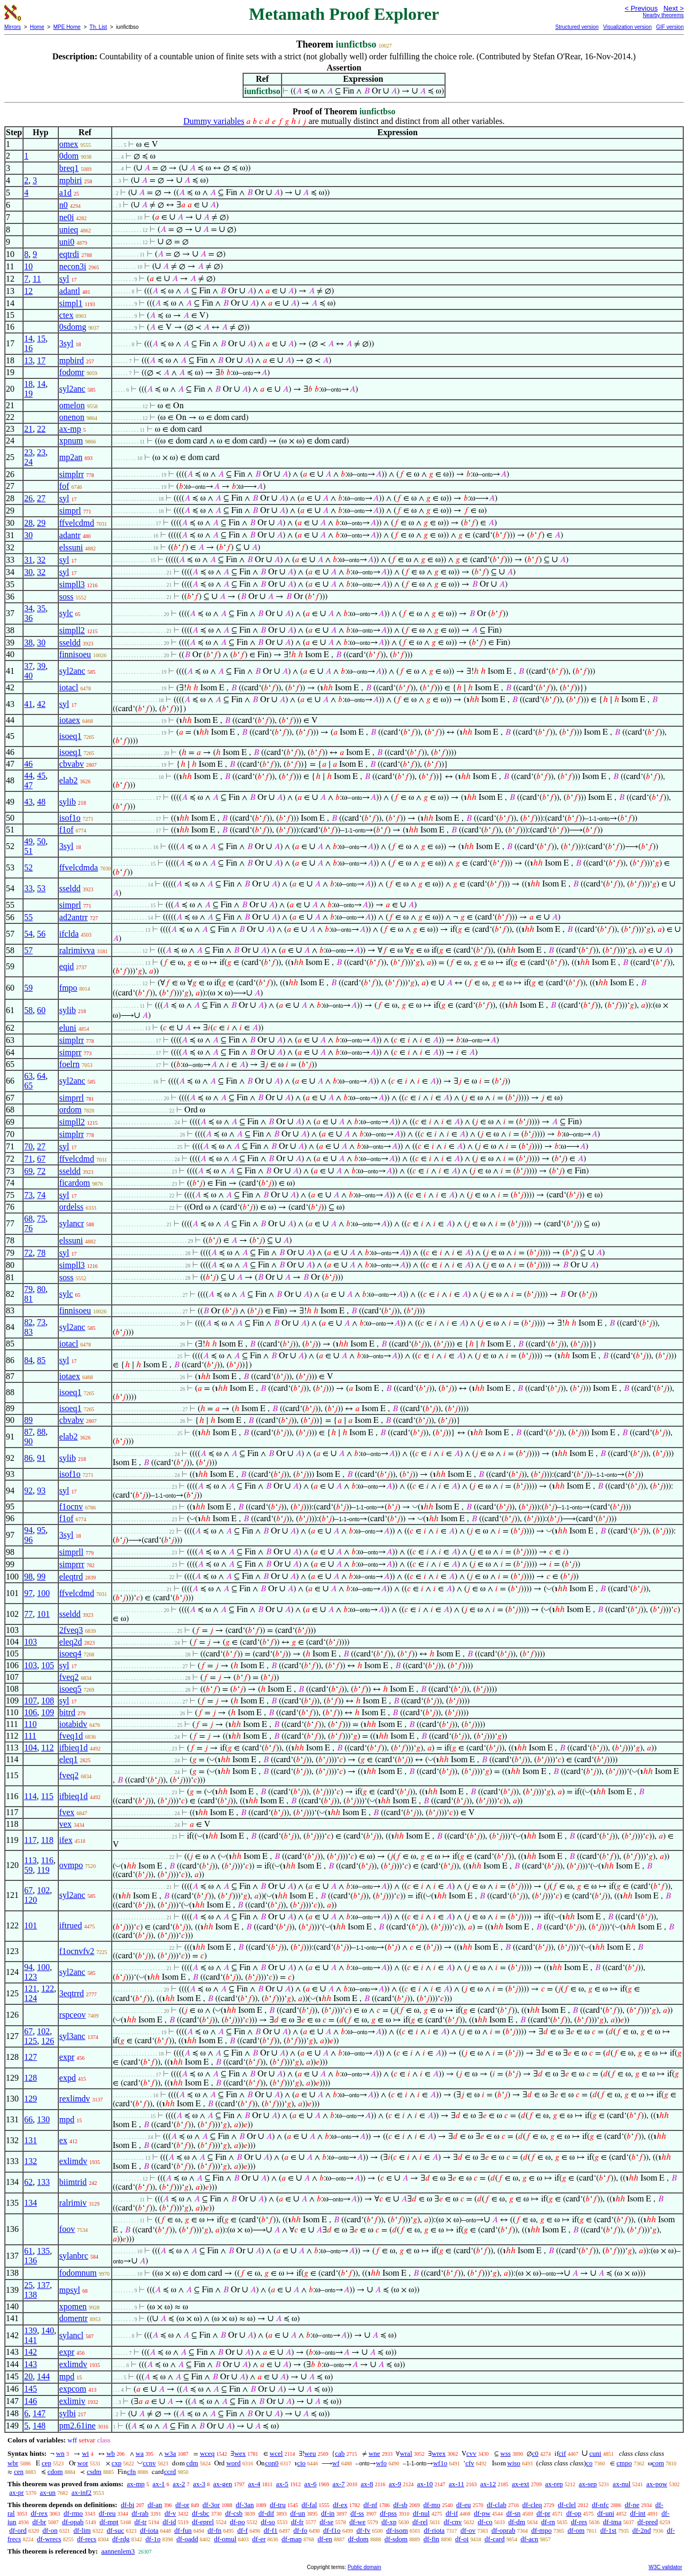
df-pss (388, 2513)
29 (41, 522)
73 (28, 1195)
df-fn (215, 2530)
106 (30, 1712)
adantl (69, 290)
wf (336, 2463)
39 (41, 666)
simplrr (71, 474)
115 (47, 1796)
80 (41, 1289)
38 (28, 642)
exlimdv (73, 2161)
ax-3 (199, 2484)
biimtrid (73, 2181)
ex (63, 2140)
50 (41, 841)
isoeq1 (70, 736)
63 (28, 1075)
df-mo (431, 2505)
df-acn (529, 2539)
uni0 (66, 241)
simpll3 (72, 584)
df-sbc (200, 2513)
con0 (271, 2463)
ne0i (66, 217)
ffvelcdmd (76, 522)
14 (28, 338)
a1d (65, 192)
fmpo (68, 987)
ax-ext (520, 2484)
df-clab (496, 2505)
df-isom (397, 2530)
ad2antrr (73, 917)
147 (39, 2413)
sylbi (67, 2413)
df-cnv (453, 2522)
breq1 (69, 168)
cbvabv (71, 763)
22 (41, 428)
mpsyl (69, 2289)
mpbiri (70, 180)
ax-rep (553, 2484)
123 (30, 1976)
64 (41, 1075)
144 (43, 2376)
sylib (67, 801)
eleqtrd (71, 1576)
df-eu (463, 2505)
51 (28, 850)
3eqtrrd (71, 1993)
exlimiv (72, 2401)
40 (28, 675)
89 (28, 1420)
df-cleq (532, 2505)
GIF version (670, 27)
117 (30, 1840)
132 (30, 2161)
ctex (66, 315)
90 (28, 1441)
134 (30, 2202)
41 (28, 704)
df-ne (631, 2505)
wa (140, 2453)
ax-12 (488, 2484)
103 (30, 1641)
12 (28, 290)
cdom (55, 2472)
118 (47, 1840)
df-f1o (332, 2530)
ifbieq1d (73, 1747)
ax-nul (621, 2484)
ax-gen (222, 2484)
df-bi (127, 2505)
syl (64, 278)
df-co (485, 2522)
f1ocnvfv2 (77, 1951)
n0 (63, 204)
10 (28, 266)
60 (41, 1010)
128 (30, 2077)
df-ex (340, 2505)
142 (30, 2351)
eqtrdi (69, 254)
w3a (170, 2453)
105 (47, 1665)
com (658, 2463)
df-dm (516, 2522)
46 (28, 763)
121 (30, 1988)
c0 (535, 2453)
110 (30, 1724)
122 (47, 1988)
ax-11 (456, 2484)
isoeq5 (70, 1688)
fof (64, 486)
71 (28, 1158)
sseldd (70, 642)
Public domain (364, 2567)
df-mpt (108, 2522)
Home (37, 27)
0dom (69, 155)
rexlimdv (74, 2098)
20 (28, 2376)
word (233, 2463)
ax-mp (70, 428)
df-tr (140, 2522)
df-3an (245, 2505)
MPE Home (67, 27)
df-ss (357, 2513)
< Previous (641, 8)
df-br (39, 2522)
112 (47, 1747)
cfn (131, 2472)
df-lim (82, 2530)
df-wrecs (49, 2539)
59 (28, 987)
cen (19, 2472)
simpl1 (71, 303)
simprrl (71, 1097)
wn (60, 2453)
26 (28, 498)
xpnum (71, 440)
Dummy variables (213, 121)
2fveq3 (71, 1630)
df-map (292, 2539)
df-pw (482, 2513)
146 (30, 2401)
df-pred (647, 2522)
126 (47, 2040)
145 (30, 2388)
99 (41, 1576)
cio (301, 2463)
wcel (276, 2453)
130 (43, 2119)
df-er (258, 2539)
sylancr (71, 1223)
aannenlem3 (118, 2551)
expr (66, 2056)
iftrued (70, 1925)
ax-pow (656, 2484)
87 (28, 1431)
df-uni (605, 2513)
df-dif (267, 2513)
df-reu (107, 2513)
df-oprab (503, 2530)
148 (39, 2425)
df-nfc (600, 2505)
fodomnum (78, 2272)
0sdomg (73, 326)
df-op (573, 2513)
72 (41, 1171)
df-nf (370, 2505)
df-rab (139, 2513)
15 (41, 338)
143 (30, 2364)
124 (30, 1998)
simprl (70, 510)
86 (28, 1457)
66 (28, 2119)
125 (30, 2040)
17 (41, 360)
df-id (169, 2522)
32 (41, 559)
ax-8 (367, 2484)
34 (28, 608)
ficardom (74, 1182)
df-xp (388, 2522)
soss (66, 596)
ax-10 (425, 2484)
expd (67, 2077)
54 (28, 933)
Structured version (576, 27)
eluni (67, 1027)
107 (30, 1700)
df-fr (297, 2522)
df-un (297, 2513)
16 (28, 348)
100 (43, 1593)
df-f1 (271, 2530)
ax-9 (395, 2484)
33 (28, 888)
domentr (73, 2318)
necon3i (73, 266)
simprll (71, 1552)
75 (41, 1218)
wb (110, 2453)
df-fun (183, 2530)
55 (28, 917)
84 (28, 1360)
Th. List (98, 27)
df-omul (225, 2539)
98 (28, 1576)
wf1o (440, 2463)
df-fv (363, 2530)
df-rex (39, 2513)
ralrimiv (73, 2202)
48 (41, 801)
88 (41, 1431)
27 (41, 498)
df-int (638, 2513)
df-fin (432, 2539)
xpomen (73, 2306)
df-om (575, 2530)
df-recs (86, 2539)
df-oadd (187, 2539)
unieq (69, 229)
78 (41, 1252)
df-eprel (203, 2522)
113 (30, 1860)
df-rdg (121, 2539)
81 (28, 1298)
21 (28, 428)
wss (506, 2453)
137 (43, 2285)
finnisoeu (75, 654)
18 (28, 383)
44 (28, 775)
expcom (73, 2388)
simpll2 (72, 630)
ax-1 (159, 2484)
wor (82, 2463)
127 (30, 2056)
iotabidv (73, 1724)
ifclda (69, 933)
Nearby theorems (663, 15)
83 (28, 1331)
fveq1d (71, 1735)
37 (28, 666)
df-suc (115, 2530)
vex (65, 1823)
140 (47, 2330)
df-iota (149, 2530)
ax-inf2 (82, 2492)
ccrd (170, 2472)
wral (406, 2453)
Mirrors (12, 27)
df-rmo (73, 2513)
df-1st (608, 2530)
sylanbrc (73, 2255)
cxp (117, 2463)
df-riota (434, 2530)
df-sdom (396, 2539)
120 (30, 1899)
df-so (268, 2522)
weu (310, 2453)
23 (28, 452)
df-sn (513, 2513)
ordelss (71, 1206)
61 (28, 2250)
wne (374, 2453)
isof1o (70, 817)
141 (30, 2340)
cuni (595, 2453)
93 (41, 1490)
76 (28, 1228)
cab (340, 2453)
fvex (66, 1812)
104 (30, 1747)
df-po (237, 2522)
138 (30, 2294)
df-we (357, 2522)
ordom (70, 1109)
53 (41, 888)
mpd (66, 2119)
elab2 (68, 780)
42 (41, 704)
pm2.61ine (77, 2425)
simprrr (71, 1564)
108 (47, 1700)
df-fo (300, 2530)
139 (30, 2330)
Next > (673, 8)
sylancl (71, 2335)
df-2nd (641, 2530)
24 (28, 461)
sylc (66, 613)
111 (30, 1735)
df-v (170, 2513)
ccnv (149, 2463)
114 (30, 1796)
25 (28, 2285)
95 (41, 1530)
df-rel (420, 2522)
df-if (451, 2513)
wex (240, 2453)
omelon (72, 405)
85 (41, 1360)
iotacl (69, 687)
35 (41, 608)
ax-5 (282, 2484)
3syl (66, 343)
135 (43, 2250)
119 (43, 1869)
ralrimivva (77, 950)
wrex (438, 2453)
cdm (192, 2463)
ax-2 (179, 2484)
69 (28, 1171)
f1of (66, 829)
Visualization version (627, 27)
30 (28, 535)
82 (28, 1322)
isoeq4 (70, 1653)
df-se (326, 2522)
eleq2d (70, 1641)
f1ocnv (71, 1506)
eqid (66, 966)
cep (46, 2463)
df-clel (567, 2505)
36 (28, 617)
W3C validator (665, 2567)
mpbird (71, 360)
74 (41, 1195)
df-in (327, 2513)
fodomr (71, 372)
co (589, 2463)
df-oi (461, 2539)
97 (28, 1593)
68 (28, 1218)
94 (28, 1530)
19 (28, 393)
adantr (70, 535)
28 (28, 522)
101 (43, 1613)
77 (28, 1613)
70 (28, 1146)
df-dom (358, 2539)
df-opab (72, 2522)
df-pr (543, 2513)
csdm (94, 2472)
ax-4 (254, 2484)
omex (69, 144)
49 (28, 841)
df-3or (211, 2505)
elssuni (71, 547)
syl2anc (72, 388)
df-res (579, 2522)
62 (28, 2181)
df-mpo (541, 2530)
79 (28, 1289)
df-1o (152, 2539)
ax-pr (16, 2492)
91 (41, 1457)
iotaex (69, 720)
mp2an (71, 457)
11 (37, 278)
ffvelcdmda (78, 867)
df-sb (400, 2505)
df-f (242, 2530)
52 (28, 867)
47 (28, 785)
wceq (207, 2453)
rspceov (72, 2014)
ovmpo (71, 1865)
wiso (514, 2463)
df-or (182, 2505)
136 (30, 2260)
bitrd (67, 1712)
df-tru (278, 2505)
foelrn (69, 1064)
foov (67, 2228)
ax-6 (310, 2484)
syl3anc (72, 2036)
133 (43, 2181)
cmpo (624, 2463)
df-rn (548, 2522)
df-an (154, 2505)
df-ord (18, 2530)
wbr (12, 2463)
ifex (66, 1840)
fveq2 (69, 1677)
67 (41, 1158)
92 (28, 1490)
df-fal (309, 2505)
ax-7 (338, 2484)
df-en (324, 2539)
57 (28, 950)
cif (562, 2453)
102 (43, 1890)
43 (28, 801)
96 (28, 1539)
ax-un (48, 2492)
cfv (469, 2463)
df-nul (421, 2513)
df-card (494, 2539)
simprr (70, 1052)
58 (28, 1010)
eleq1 (68, 1759)
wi (85, 2453)
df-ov (467, 2530)
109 (47, 1712)
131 (30, 2140)
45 (41, 775)
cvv (471, 2453)
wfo (381, 2463)
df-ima (612, 2522)
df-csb (234, 2513)
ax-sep (587, 2484)
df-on (50, 2530)
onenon (71, 417)
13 (28, 360)
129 (30, 2098)
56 (41, 933)
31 (28, 559)
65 (28, 1085)
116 (47, 1860)
